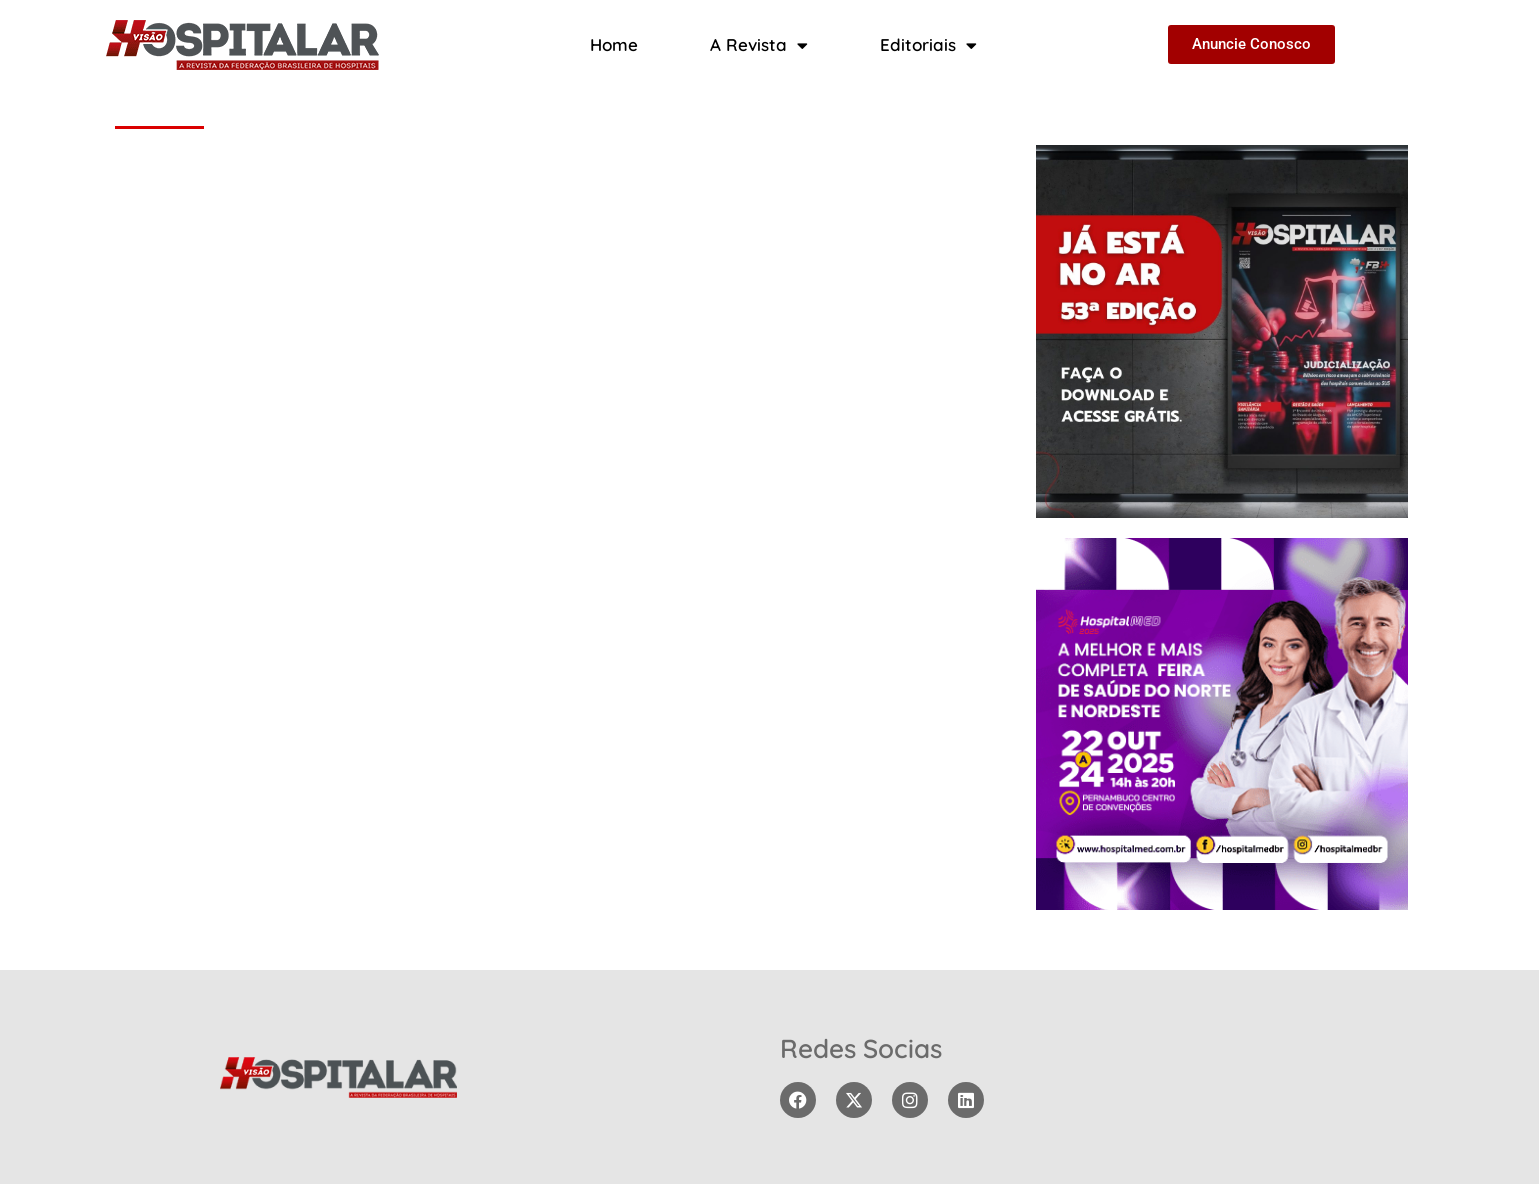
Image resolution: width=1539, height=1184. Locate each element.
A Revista (759, 45)
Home (614, 44)
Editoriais (928, 45)
